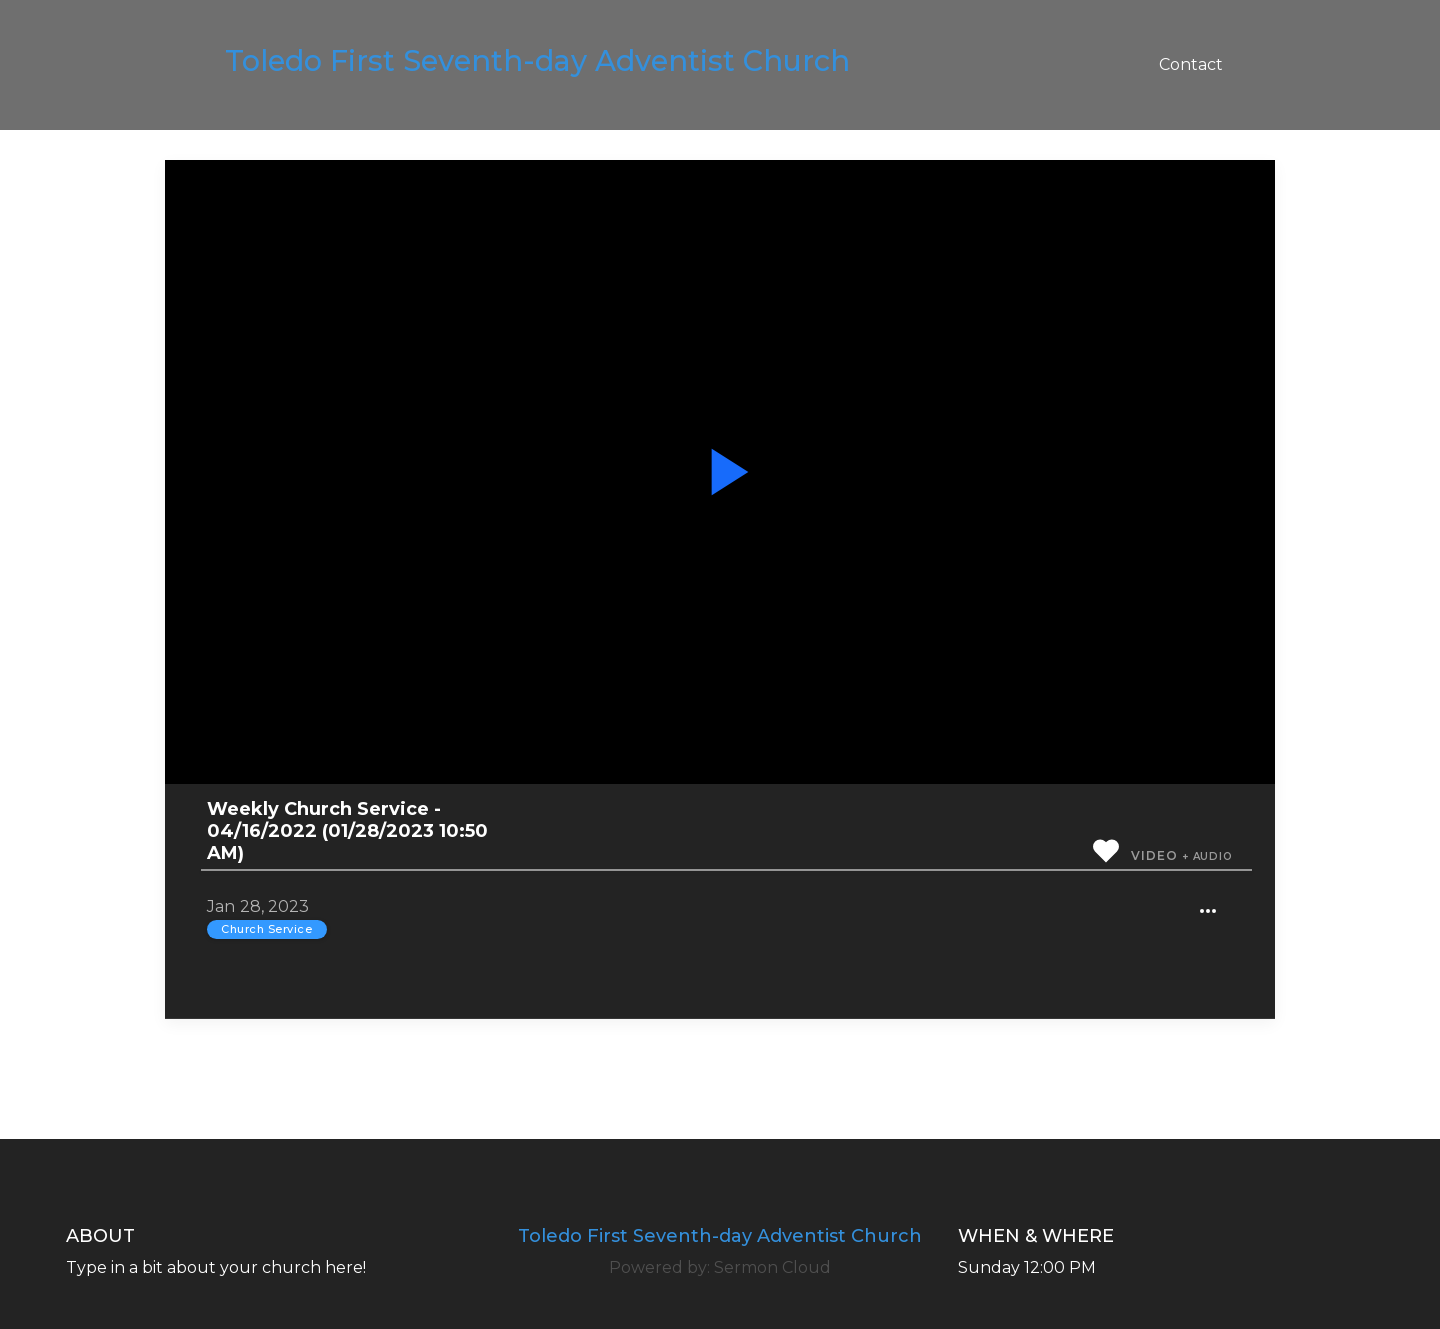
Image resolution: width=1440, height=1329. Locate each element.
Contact (1191, 64)
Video (1154, 855)
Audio (1213, 856)
